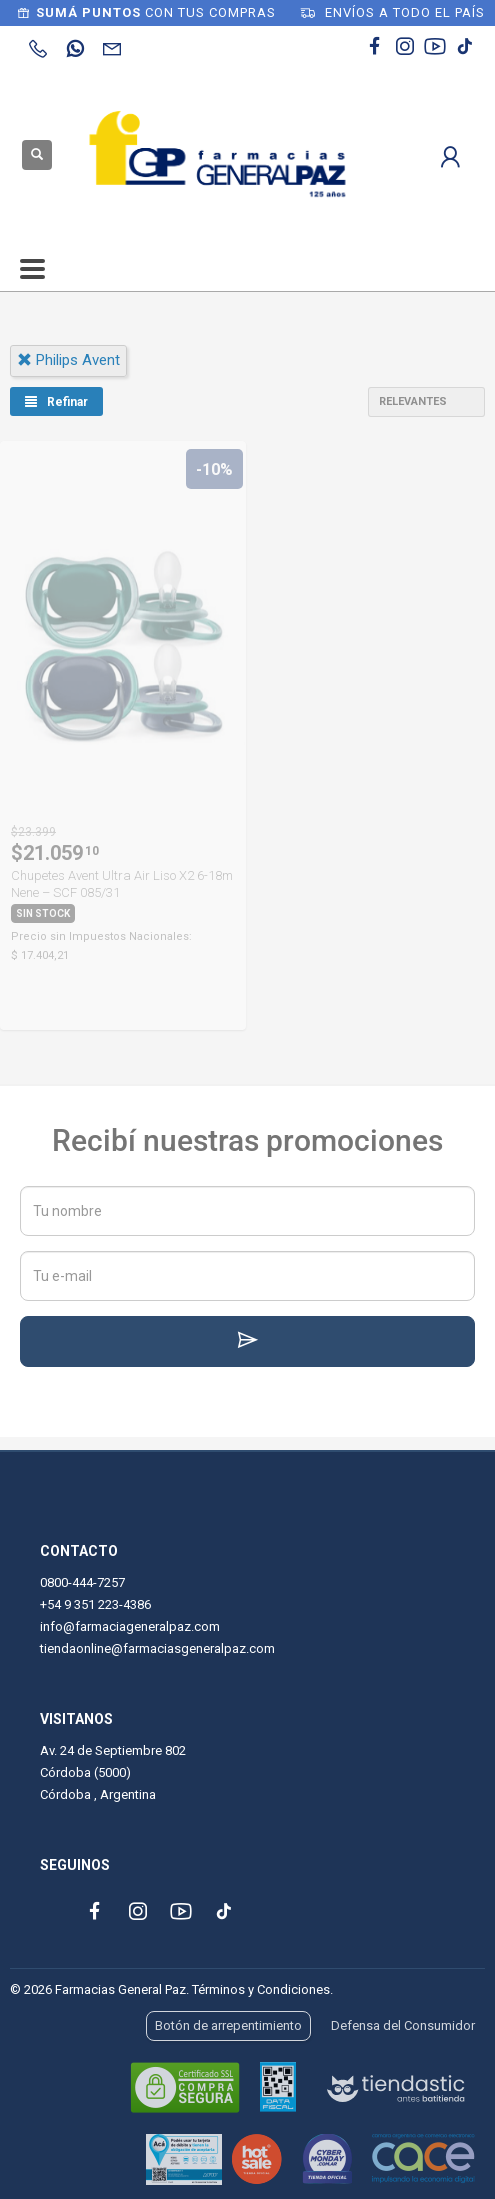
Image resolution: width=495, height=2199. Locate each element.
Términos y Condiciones (261, 1989)
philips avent (68, 360)
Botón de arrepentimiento (228, 2025)
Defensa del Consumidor (403, 2025)
